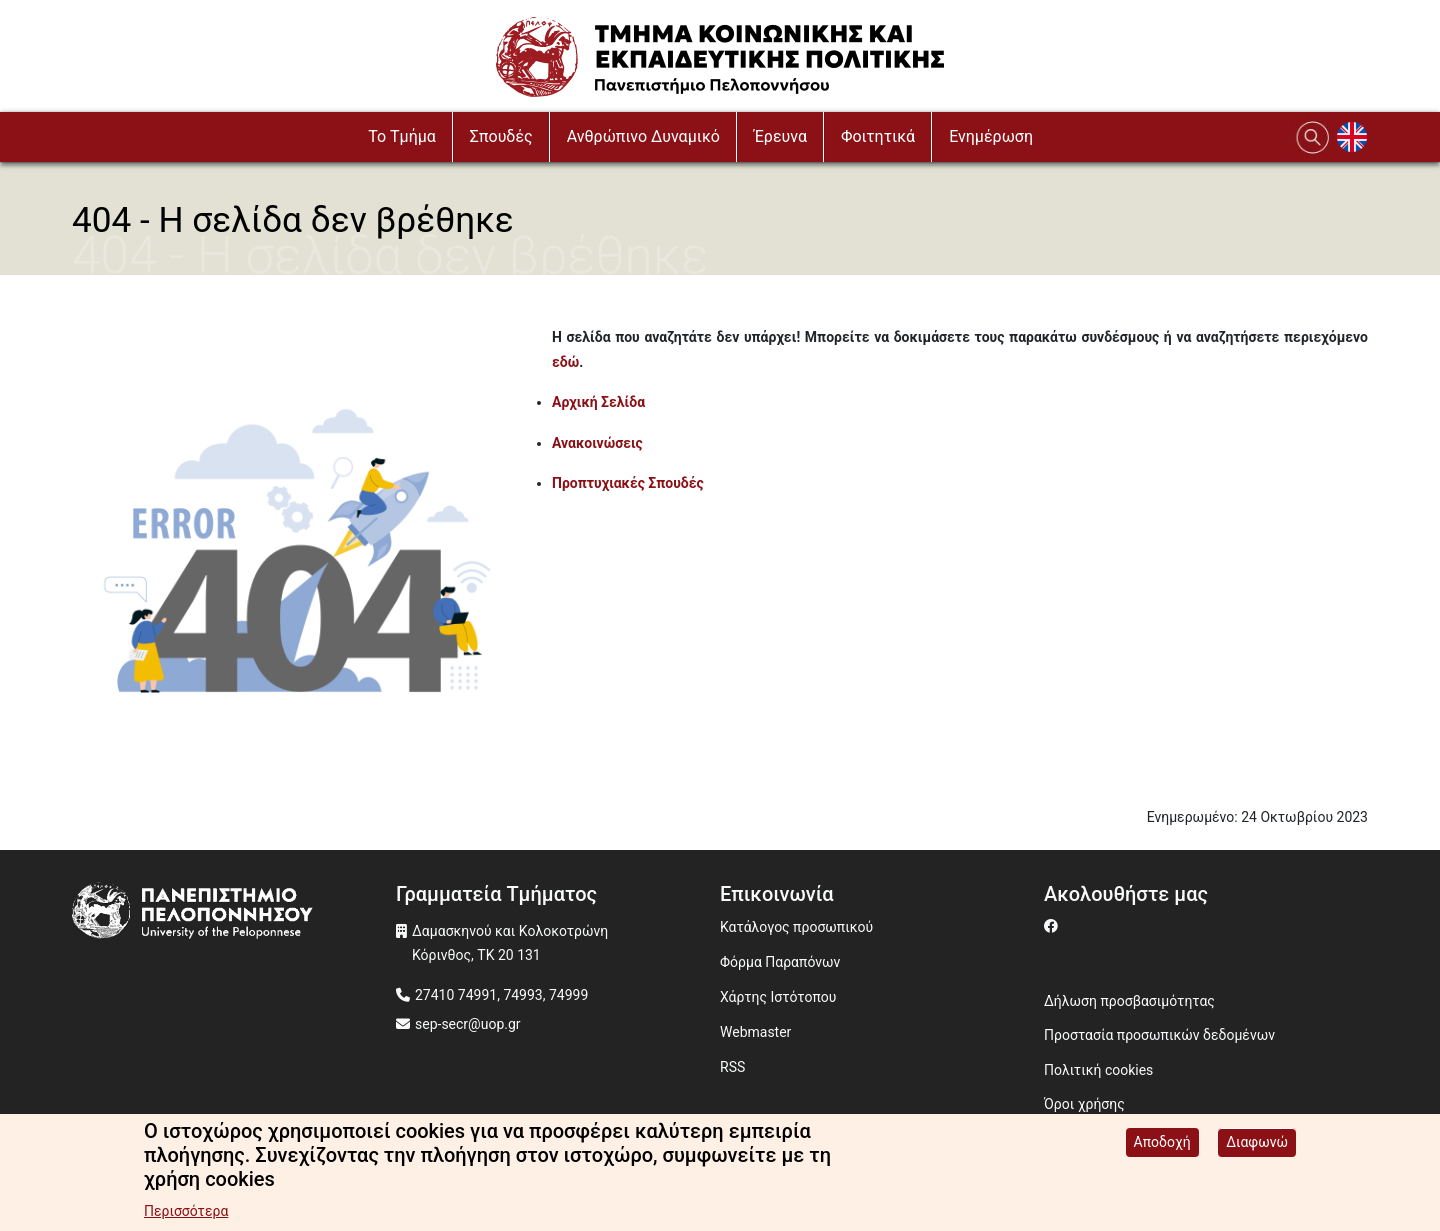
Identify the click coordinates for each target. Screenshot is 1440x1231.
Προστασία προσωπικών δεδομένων (1159, 1035)
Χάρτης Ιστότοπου (778, 997)
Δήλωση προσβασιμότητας (1129, 1001)
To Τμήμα (402, 136)
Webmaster (755, 1032)
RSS (732, 1067)
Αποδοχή (1162, 1150)
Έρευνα (780, 136)
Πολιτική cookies (1098, 1070)
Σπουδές (501, 136)
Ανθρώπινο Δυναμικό (643, 136)
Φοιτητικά (878, 136)
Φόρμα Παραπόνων (780, 962)
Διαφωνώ (1257, 1150)
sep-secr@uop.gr (468, 1024)
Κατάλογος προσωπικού (796, 927)
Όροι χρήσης (1084, 1104)
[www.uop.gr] (234, 913)
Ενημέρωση (991, 136)
